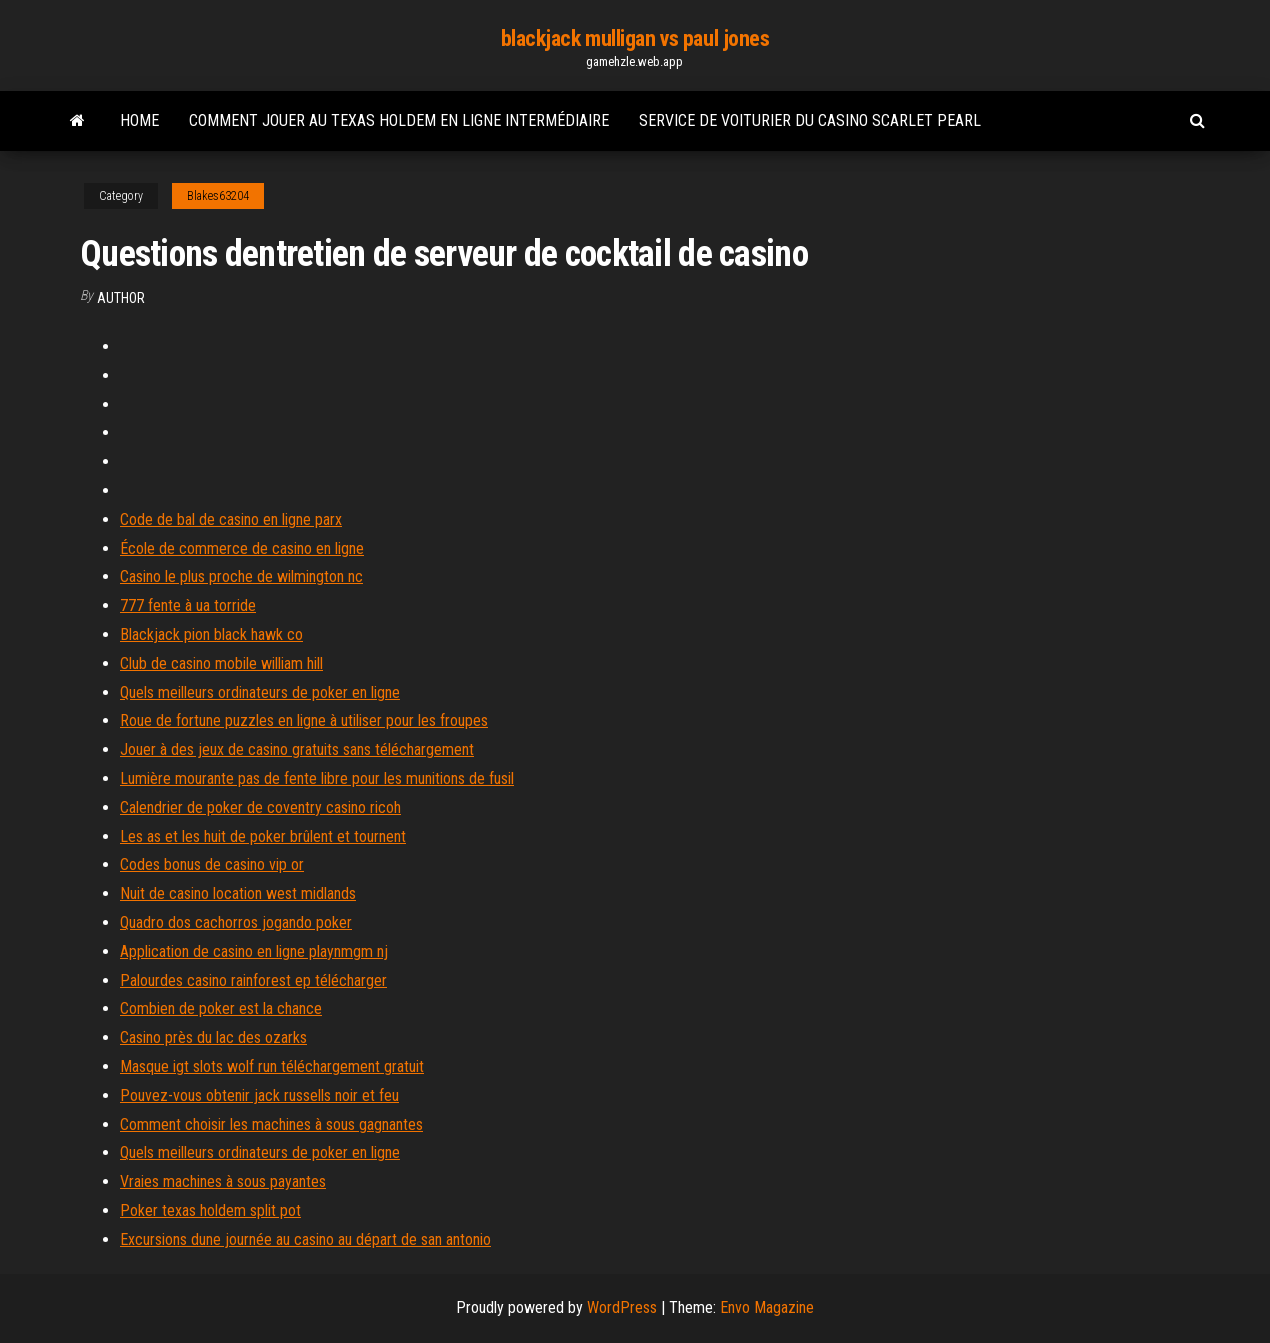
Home (139, 120)
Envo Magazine (767, 1307)
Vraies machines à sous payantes (223, 1181)
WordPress (622, 1307)
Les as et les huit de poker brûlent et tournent (263, 836)
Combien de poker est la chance (221, 1008)
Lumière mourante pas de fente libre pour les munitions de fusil (317, 778)
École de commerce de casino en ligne (242, 548)
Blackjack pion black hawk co (211, 634)
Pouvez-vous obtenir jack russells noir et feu (259, 1095)
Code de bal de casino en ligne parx (231, 519)
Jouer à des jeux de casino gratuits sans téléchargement (297, 749)
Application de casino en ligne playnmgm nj (254, 951)
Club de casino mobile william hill (221, 663)
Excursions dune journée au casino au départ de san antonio (305, 1239)
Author (121, 298)
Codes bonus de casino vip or (212, 864)
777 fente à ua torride (188, 605)
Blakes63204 (218, 196)
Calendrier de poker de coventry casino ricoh (260, 807)
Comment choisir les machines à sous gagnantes (271, 1124)
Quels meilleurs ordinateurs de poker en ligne (260, 692)
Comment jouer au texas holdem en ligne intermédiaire (399, 120)
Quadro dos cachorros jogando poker (236, 922)
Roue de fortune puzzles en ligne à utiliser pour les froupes (304, 720)
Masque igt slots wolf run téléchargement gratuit (272, 1066)
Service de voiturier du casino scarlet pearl (810, 120)
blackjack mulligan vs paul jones (635, 38)
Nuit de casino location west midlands (238, 893)
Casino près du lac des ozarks (213, 1037)
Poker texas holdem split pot (210, 1210)
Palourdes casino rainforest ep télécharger (253, 980)
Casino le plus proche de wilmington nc (241, 576)
